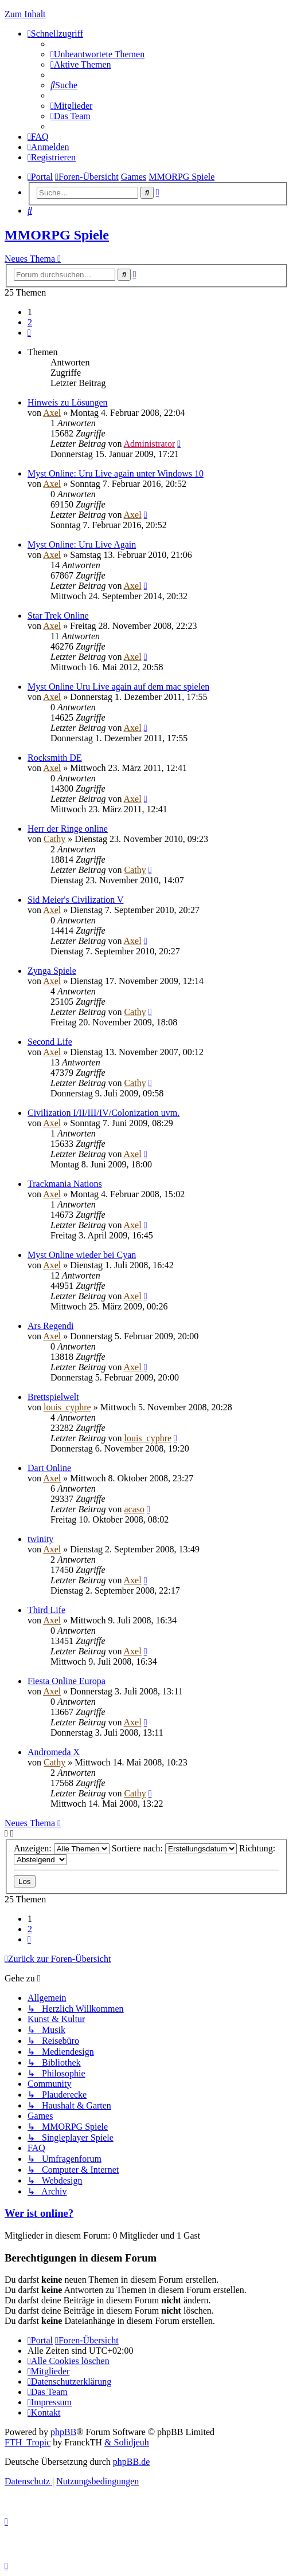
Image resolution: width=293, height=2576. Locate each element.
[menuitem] (97, 54)
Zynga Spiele (52, 971)
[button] (29, 332)
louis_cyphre (67, 1407)
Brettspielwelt (53, 1397)
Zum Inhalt (25, 14)
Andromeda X (54, 1752)
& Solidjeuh (126, 2442)
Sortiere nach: (174, 1848)
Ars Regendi (50, 1326)
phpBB (63, 2432)
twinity (40, 1539)
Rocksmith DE (55, 757)
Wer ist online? (39, 2213)
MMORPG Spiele (57, 234)
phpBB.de (131, 2462)
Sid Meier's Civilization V (75, 899)
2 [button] (30, 322)
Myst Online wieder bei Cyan (82, 1255)
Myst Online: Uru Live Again (82, 544)
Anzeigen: (62, 1848)
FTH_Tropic (27, 2442)
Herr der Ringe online (68, 828)
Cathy (54, 839)
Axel (52, 413)
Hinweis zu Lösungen (68, 402)
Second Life (50, 1042)
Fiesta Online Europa (67, 1681)
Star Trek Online (58, 615)
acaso (134, 1509)
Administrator (149, 444)
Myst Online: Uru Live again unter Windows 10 (116, 473)
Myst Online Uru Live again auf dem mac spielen (118, 686)
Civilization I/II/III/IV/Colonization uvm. (103, 1113)
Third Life (46, 1610)
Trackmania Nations (65, 1184)
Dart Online (49, 1468)
